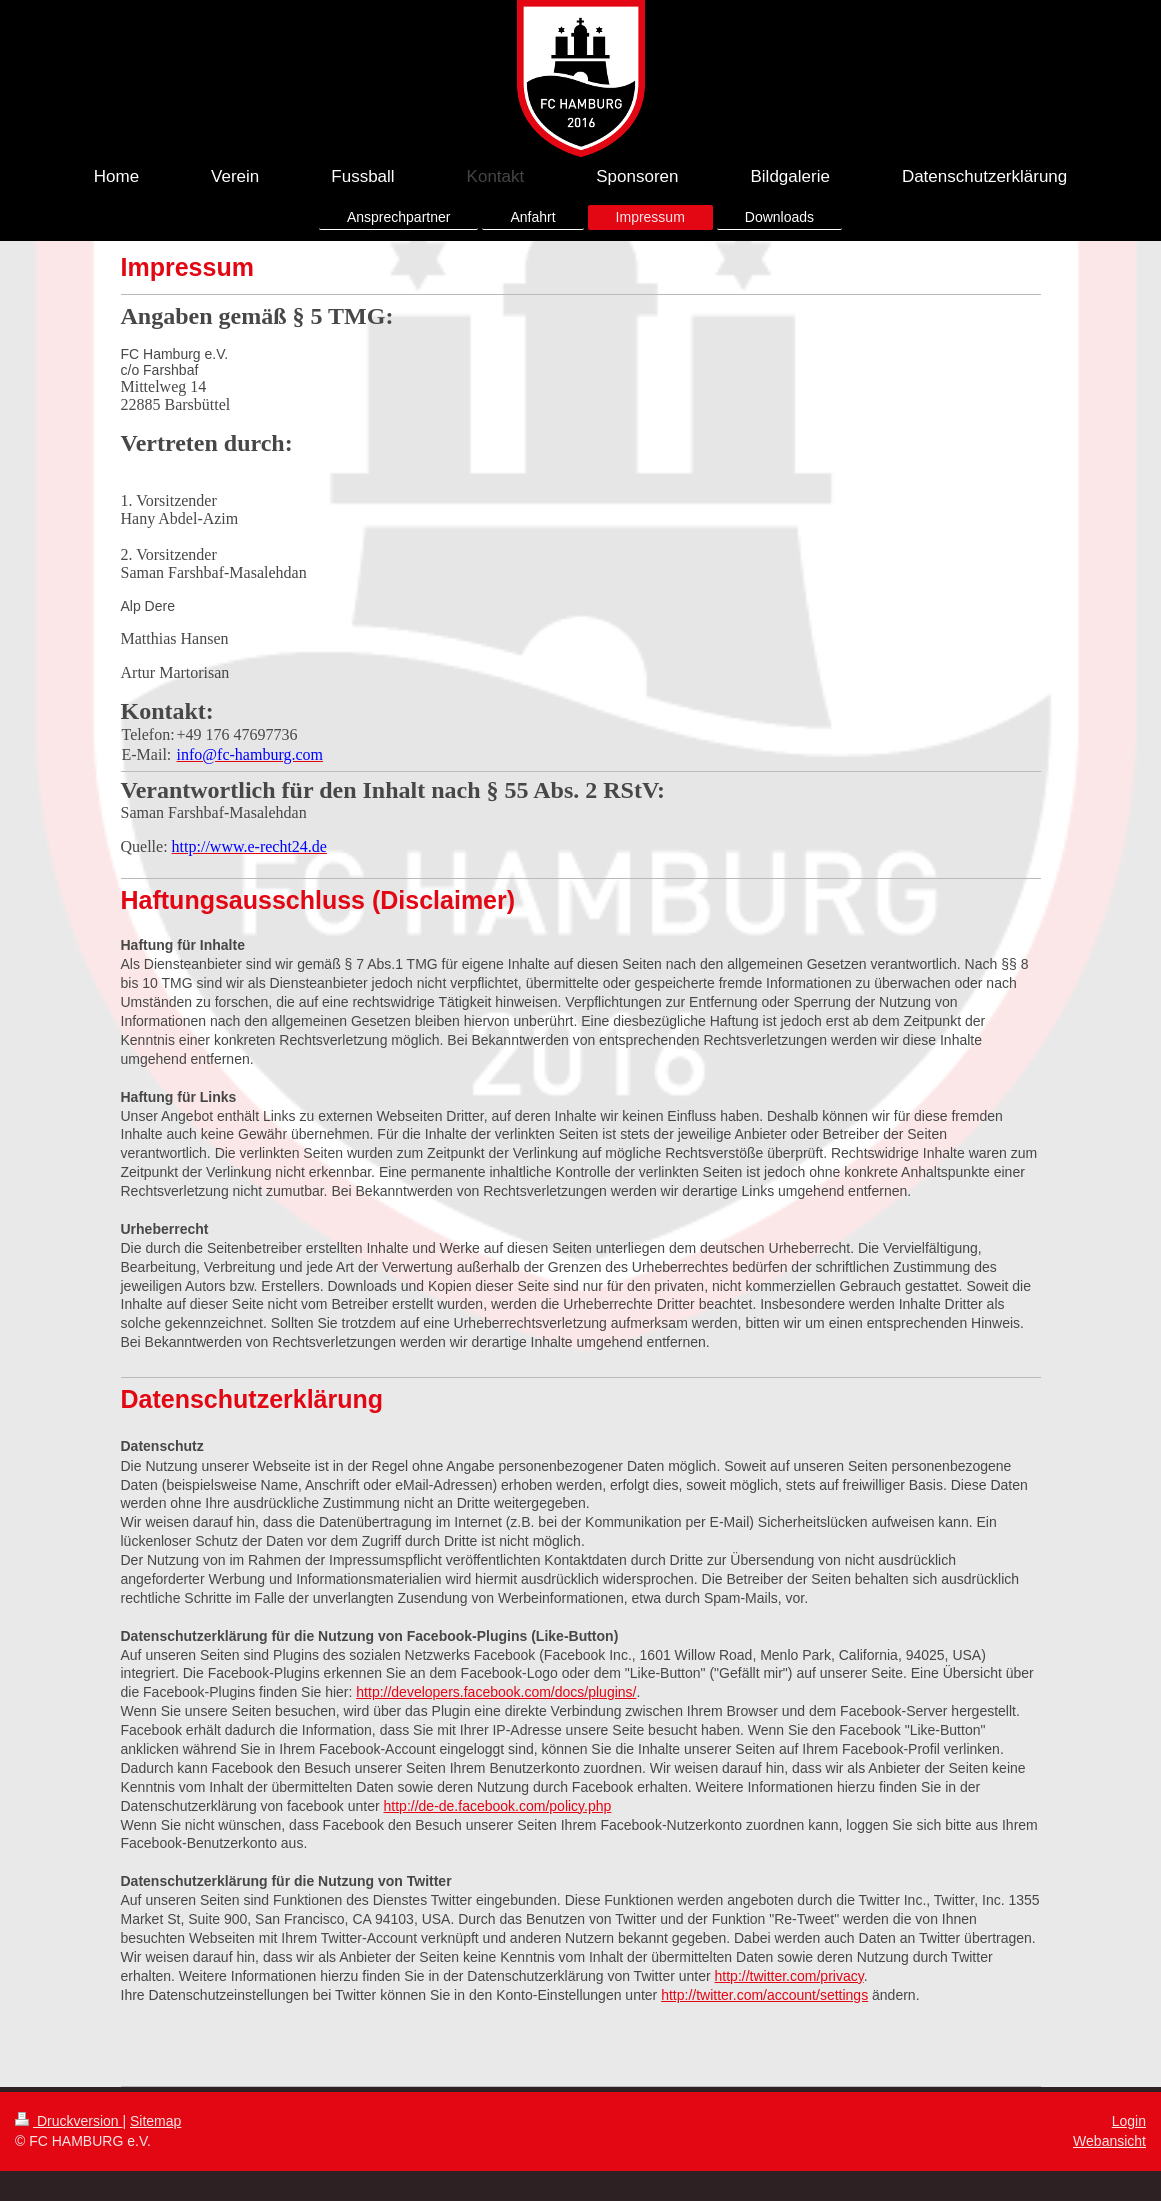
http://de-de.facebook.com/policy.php (498, 1806)
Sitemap (155, 2121)
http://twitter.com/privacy (789, 1976)
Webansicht (1109, 2141)
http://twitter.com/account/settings (764, 1995)
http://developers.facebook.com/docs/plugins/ (496, 1692)
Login (1129, 2121)
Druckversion (68, 2121)
